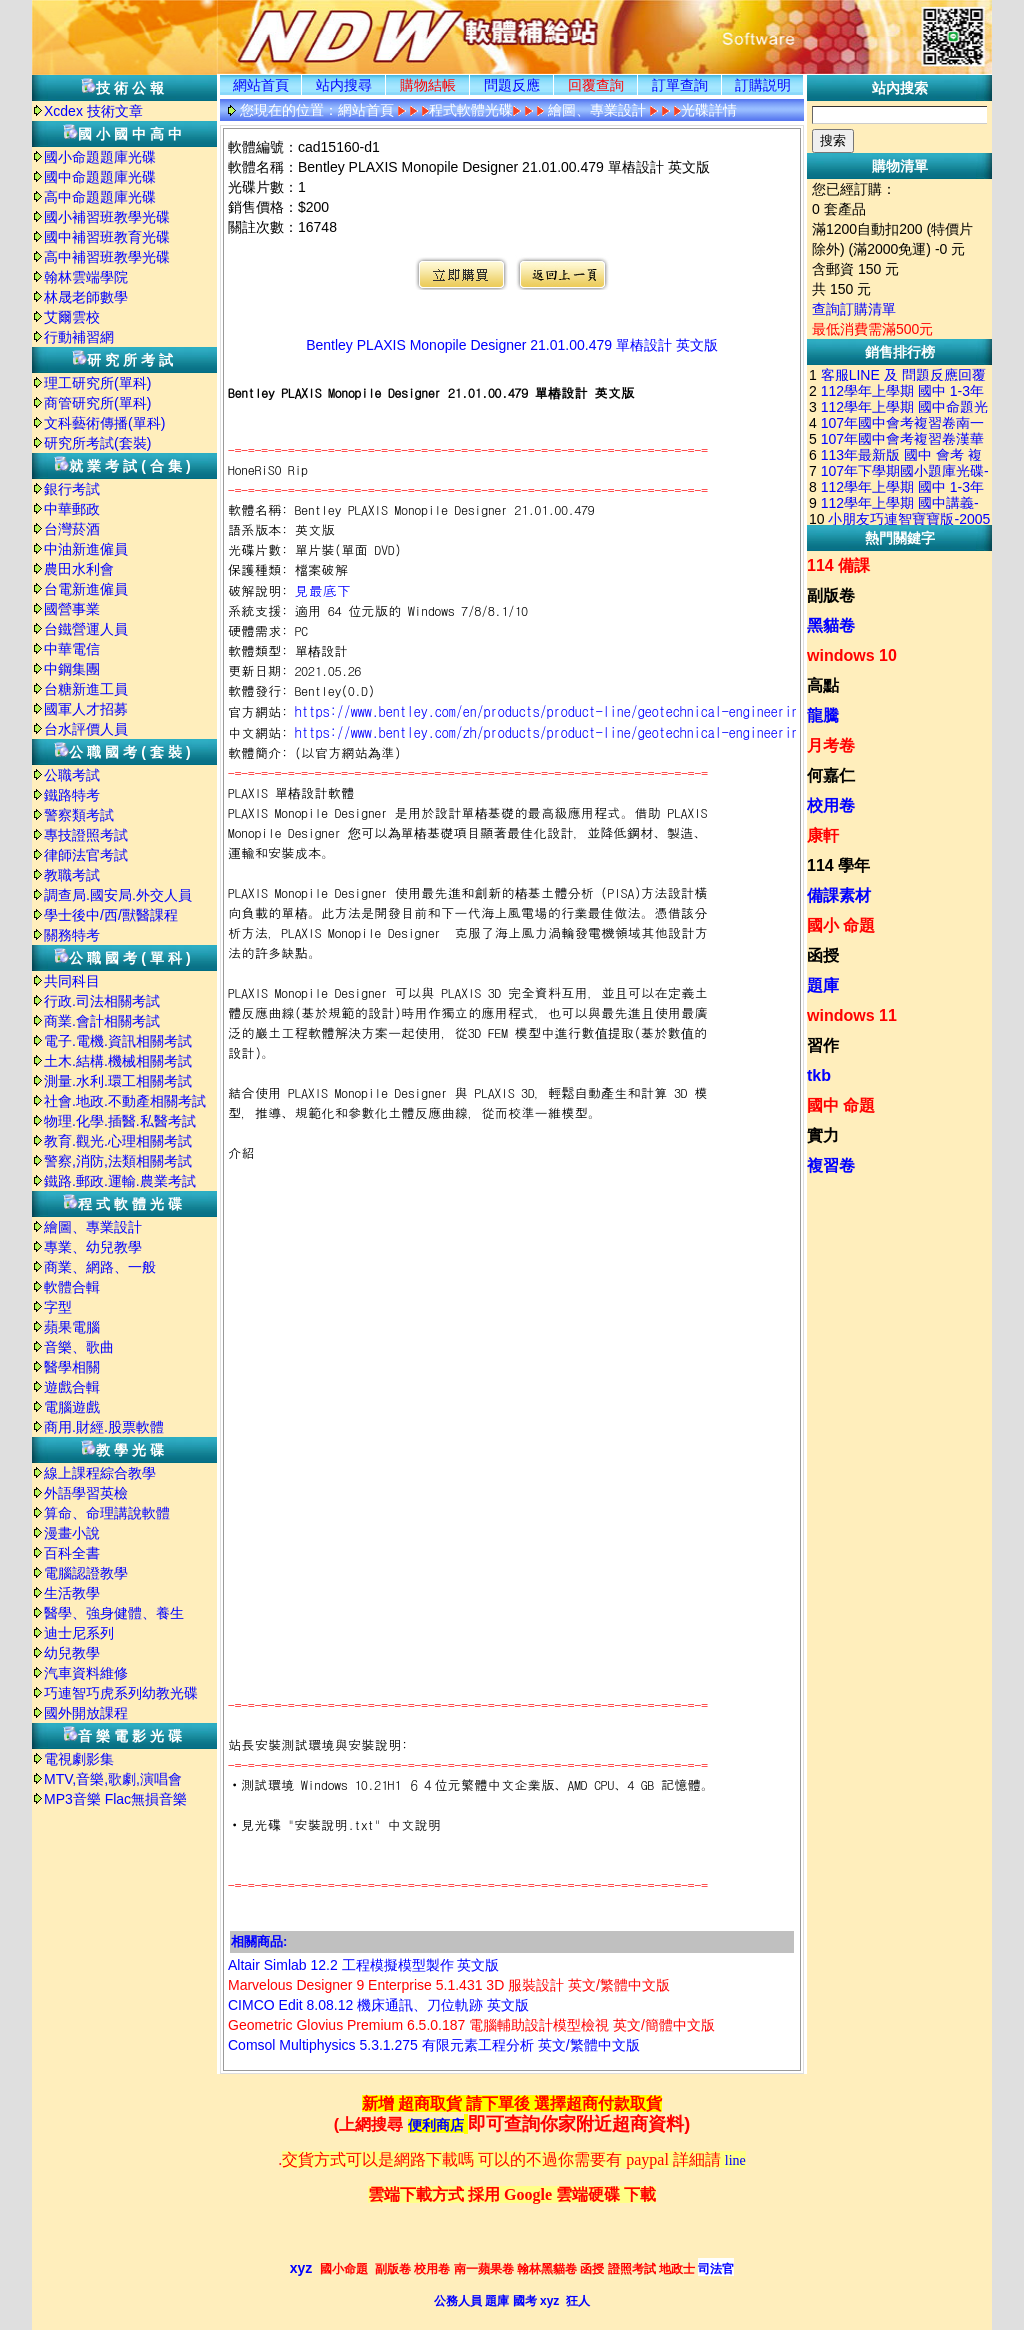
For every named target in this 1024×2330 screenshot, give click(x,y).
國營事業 (72, 609)
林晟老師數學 (86, 297)
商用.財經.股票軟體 (104, 1427)
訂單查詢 (680, 85)
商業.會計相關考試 (102, 1021)
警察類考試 (79, 815)
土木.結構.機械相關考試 (118, 1061)
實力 (823, 1135)
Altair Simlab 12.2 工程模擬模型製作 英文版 (364, 1965)
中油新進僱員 (86, 549)
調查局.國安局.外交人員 (118, 895)
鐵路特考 (72, 795)
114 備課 (838, 565)
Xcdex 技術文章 (93, 111)
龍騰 (823, 715)
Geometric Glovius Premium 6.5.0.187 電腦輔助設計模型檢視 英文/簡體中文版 (471, 2025)
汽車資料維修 (86, 1673)
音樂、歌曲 (79, 1347)
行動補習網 (79, 337)
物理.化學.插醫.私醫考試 (120, 1121)
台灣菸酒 (72, 529)
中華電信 (72, 649)
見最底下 (323, 590)
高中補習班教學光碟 (107, 257)
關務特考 (72, 935)
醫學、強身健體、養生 (114, 1613)
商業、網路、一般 (100, 1267)
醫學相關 (72, 1367)
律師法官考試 (86, 855)
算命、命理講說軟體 (107, 1513)
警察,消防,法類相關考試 (118, 1161)
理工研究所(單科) (97, 383)
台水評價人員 (86, 729)
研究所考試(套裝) (97, 443)
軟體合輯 (72, 1287)
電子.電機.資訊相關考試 (118, 1041)
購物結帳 (428, 85)
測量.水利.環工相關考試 (118, 1081)
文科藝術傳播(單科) (104, 423)
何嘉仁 (831, 775)
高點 (823, 685)
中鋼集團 (72, 669)
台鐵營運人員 (86, 629)
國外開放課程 (86, 1713)
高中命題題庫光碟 (100, 197)
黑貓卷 (831, 625)
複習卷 (831, 1165)
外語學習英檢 (86, 1493)
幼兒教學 (72, 1653)
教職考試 (72, 875)
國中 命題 (841, 1105)
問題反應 (512, 85)
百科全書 (72, 1553)
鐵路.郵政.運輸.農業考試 (120, 1181)
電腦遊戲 (72, 1407)
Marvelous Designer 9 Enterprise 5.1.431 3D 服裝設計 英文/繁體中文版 (449, 1985)
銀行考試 (72, 489)
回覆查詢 (596, 85)
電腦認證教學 (86, 1573)
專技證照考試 (86, 835)
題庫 (823, 985)
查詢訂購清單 (854, 309)
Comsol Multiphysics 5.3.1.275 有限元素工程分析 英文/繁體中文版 (434, 2045)
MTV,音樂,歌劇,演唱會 (113, 1779)
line (735, 2160)
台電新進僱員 (86, 589)
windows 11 (852, 1015)
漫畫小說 (72, 1533)
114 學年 (838, 865)
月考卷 (831, 745)
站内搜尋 (344, 85)
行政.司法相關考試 (102, 1001)
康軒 (823, 835)
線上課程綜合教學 (100, 1473)
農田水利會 (79, 569)
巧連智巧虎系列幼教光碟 (121, 1693)
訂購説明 (763, 85)
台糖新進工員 (86, 689)
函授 (823, 955)
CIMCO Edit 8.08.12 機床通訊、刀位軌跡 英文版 (378, 2005)
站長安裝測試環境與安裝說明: (318, 1744)
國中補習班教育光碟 (107, 237)
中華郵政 (72, 509)
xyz (301, 2268)
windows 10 (852, 655)
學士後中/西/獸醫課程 (111, 915)
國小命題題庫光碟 (100, 157)
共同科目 (72, 981)
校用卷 (831, 805)
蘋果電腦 (72, 1327)
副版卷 (831, 595)
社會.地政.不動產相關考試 (125, 1101)
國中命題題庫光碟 (100, 177)
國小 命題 (841, 925)
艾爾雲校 (72, 317)
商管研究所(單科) (97, 403)
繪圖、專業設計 (93, 1227)
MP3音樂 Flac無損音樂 (115, 1799)
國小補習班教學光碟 (107, 217)
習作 (823, 1045)
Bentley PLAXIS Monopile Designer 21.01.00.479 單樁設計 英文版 (512, 345)
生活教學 (72, 1593)
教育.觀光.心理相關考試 (118, 1141)
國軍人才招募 (86, 709)
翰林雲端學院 (86, 277)
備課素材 (839, 895)
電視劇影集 (79, 1759)
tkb (819, 1075)
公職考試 (72, 775)
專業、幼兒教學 (93, 1247)
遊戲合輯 (72, 1387)
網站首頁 (261, 85)
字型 (58, 1307)
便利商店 (436, 2125)
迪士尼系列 (79, 1633)
